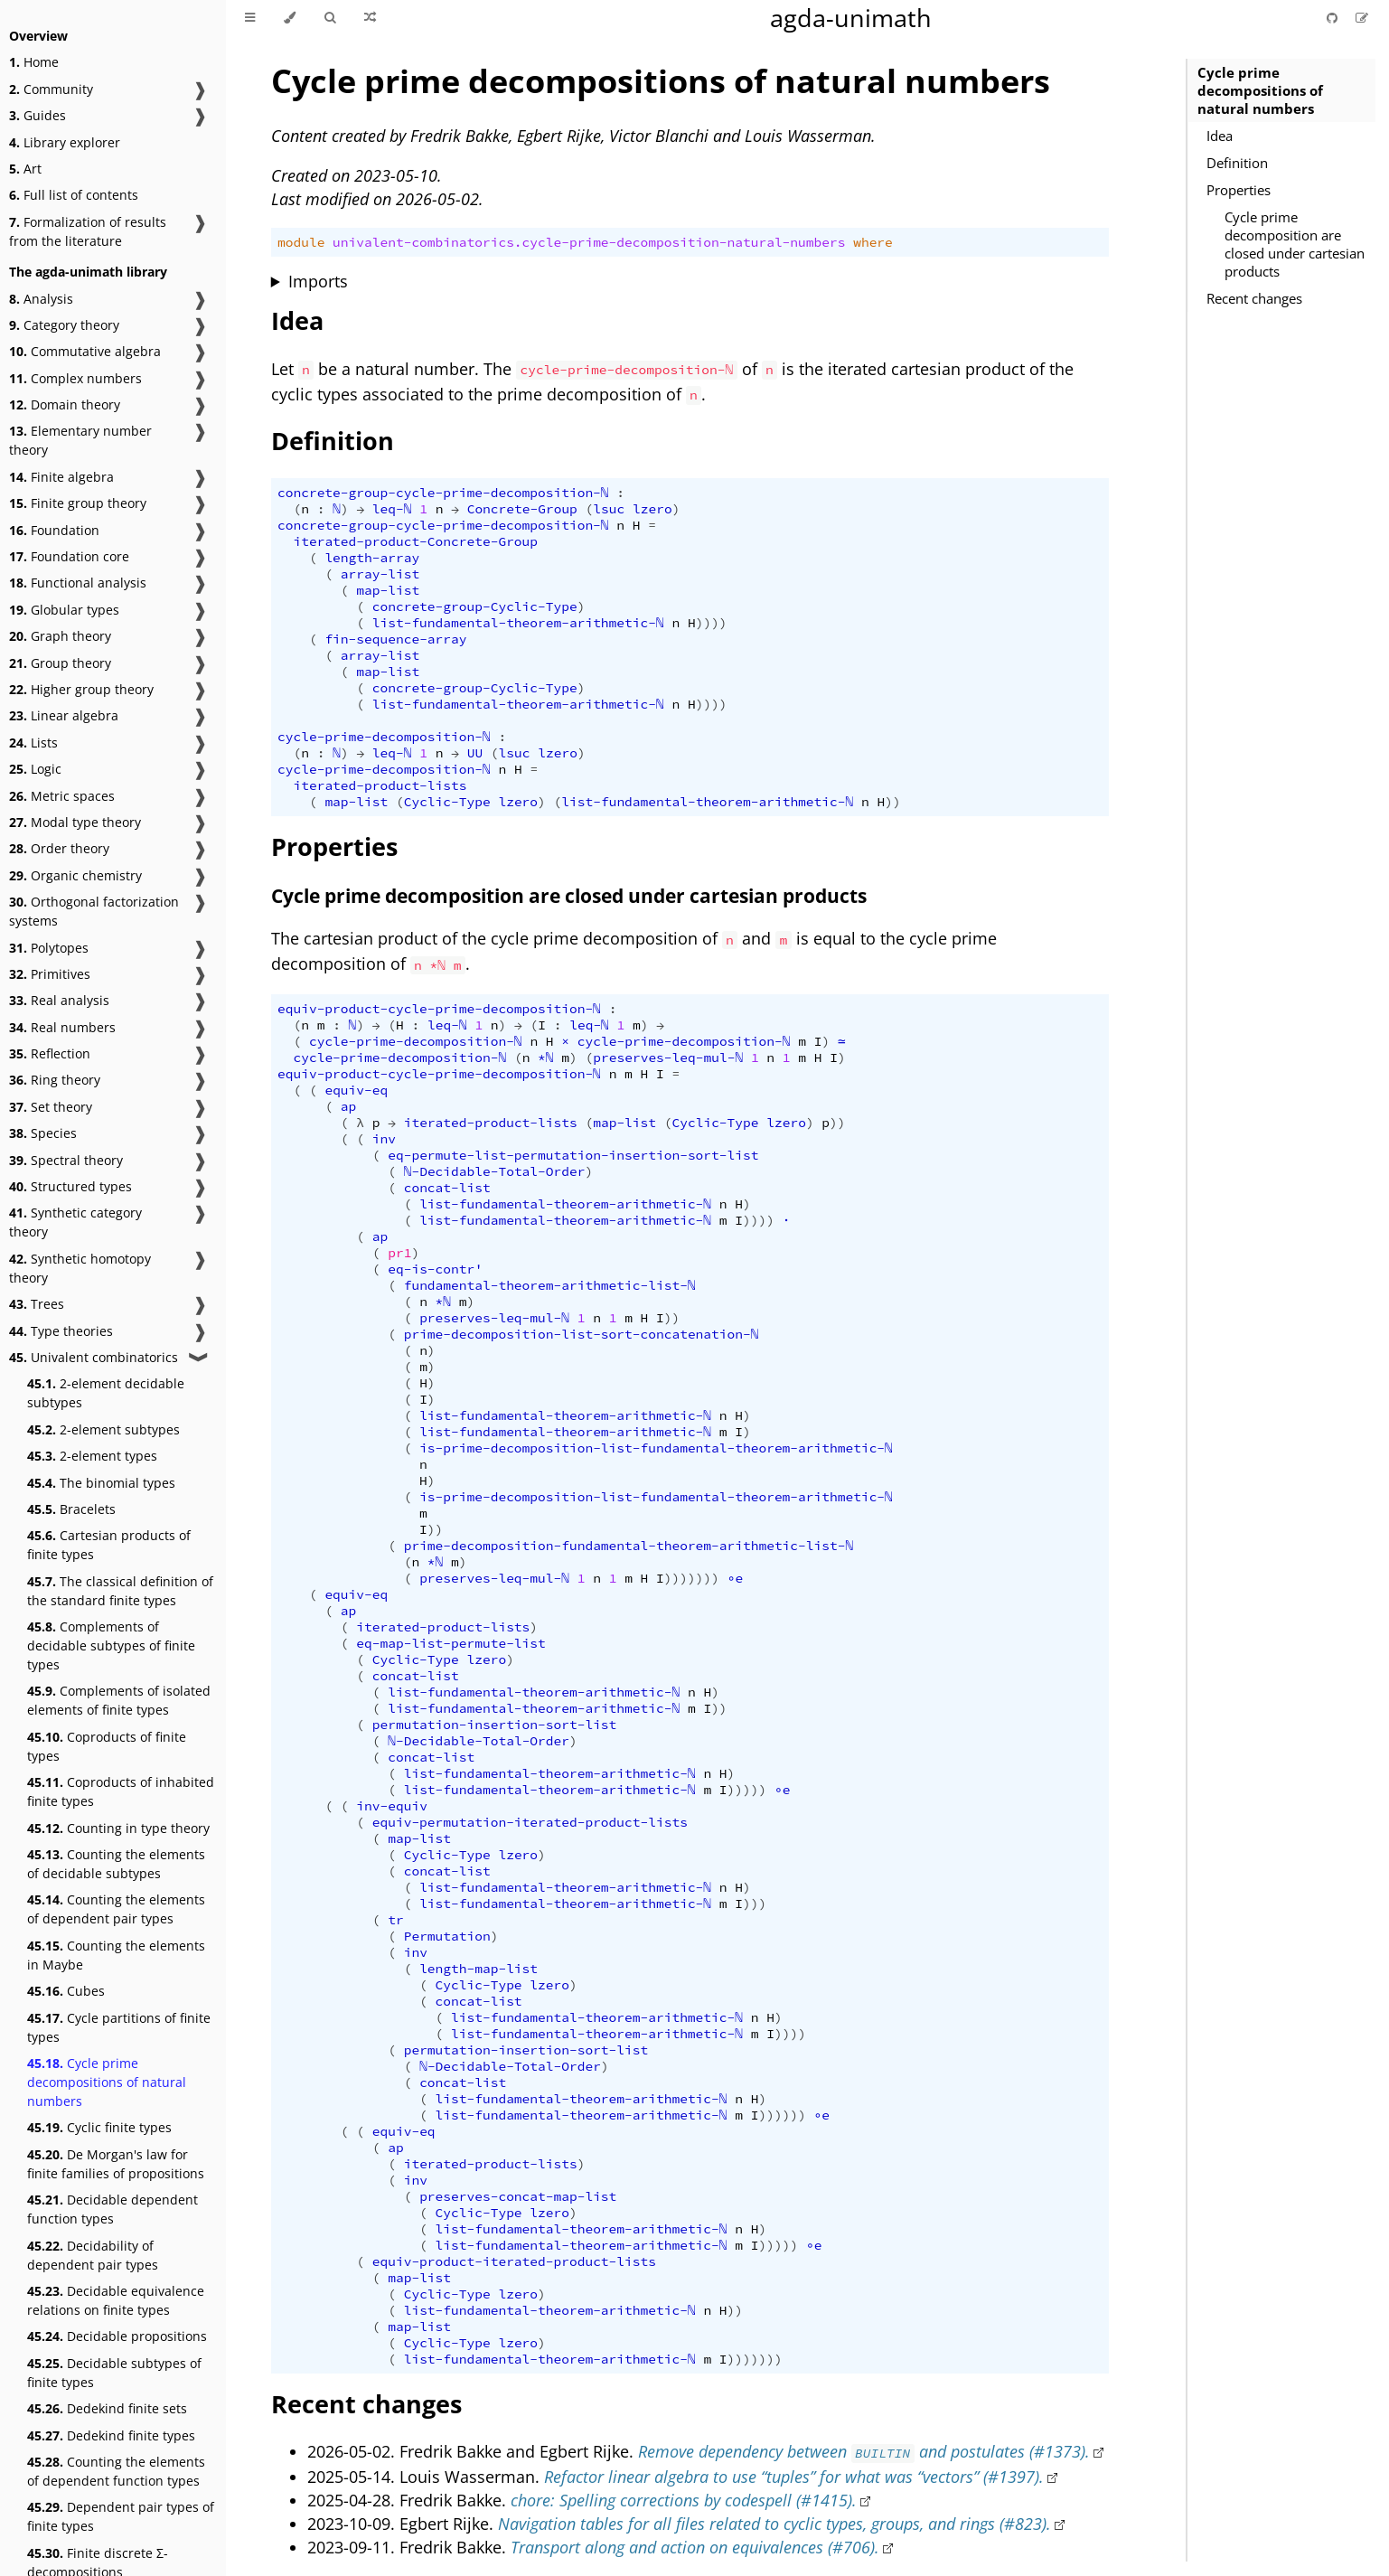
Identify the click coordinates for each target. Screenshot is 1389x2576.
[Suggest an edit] (1361, 17)
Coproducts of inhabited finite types (120, 1791)
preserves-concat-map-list (517, 2196)
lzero (652, 509)
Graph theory (60, 635)
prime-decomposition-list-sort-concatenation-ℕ (581, 1334)
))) (754, 1903)
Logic (35, 768)
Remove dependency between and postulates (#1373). (864, 2451)
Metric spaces (62, 795)
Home (34, 62)
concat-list (447, 1188)
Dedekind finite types (111, 2435)
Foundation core (69, 556)
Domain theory (64, 404)
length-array (371, 558)
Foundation (54, 530)
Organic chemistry (75, 875)
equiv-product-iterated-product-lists (514, 2261)
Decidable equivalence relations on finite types (115, 2300)
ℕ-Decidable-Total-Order (495, 1171)
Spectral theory (66, 1160)
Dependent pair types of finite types (120, 2516)
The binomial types (101, 1482)
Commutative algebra (85, 351)
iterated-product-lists (379, 785)
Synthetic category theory (75, 1222)
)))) (711, 623)
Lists (33, 742)
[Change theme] (289, 18)
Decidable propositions (117, 2336)
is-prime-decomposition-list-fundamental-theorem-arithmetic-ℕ (656, 1448)
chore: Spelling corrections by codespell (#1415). (684, 2500)
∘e (735, 1578)
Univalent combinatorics (93, 1357)
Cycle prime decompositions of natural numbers (106, 2082)
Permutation (447, 1936)
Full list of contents (73, 194)
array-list (380, 574)
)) (892, 802)
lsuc (608, 509)
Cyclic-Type (447, 802)
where (873, 242)
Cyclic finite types (99, 2127)
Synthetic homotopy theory (80, 1268)
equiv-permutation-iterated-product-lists (530, 1822)
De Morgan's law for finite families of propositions (115, 2164)
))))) (747, 1790)
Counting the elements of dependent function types (116, 2471)
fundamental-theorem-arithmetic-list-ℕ (550, 1285)
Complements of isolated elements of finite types (119, 1700)
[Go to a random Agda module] (370, 18)
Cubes (66, 1990)
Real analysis (59, 1000)
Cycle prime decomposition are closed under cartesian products (1295, 244)
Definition (1237, 163)
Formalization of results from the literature (87, 231)
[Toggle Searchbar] (330, 18)
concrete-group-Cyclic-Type (474, 606)
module (300, 242)
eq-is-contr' (435, 1269)
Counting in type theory (118, 1828)
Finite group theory (77, 503)
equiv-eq (356, 1090)
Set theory (50, 1106)
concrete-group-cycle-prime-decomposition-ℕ (443, 492)
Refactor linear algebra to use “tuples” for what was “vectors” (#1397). (794, 2476)
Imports (318, 281)
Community (51, 89)
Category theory (64, 325)
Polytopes (49, 947)
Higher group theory (81, 689)
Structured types (70, 1186)
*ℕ (546, 1057)
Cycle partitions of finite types (119, 2027)
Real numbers (62, 1027)
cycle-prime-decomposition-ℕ (384, 737)
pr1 (399, 1253)
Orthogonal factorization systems (94, 911)
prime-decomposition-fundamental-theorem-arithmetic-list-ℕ (629, 1545)
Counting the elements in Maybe (116, 1955)
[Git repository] (1333, 17)
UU (475, 753)
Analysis (41, 298)
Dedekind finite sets (107, 2408)
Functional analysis (77, 582)
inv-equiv (391, 1806)
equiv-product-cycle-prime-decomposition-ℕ (439, 1009)
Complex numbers (75, 378)
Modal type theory (75, 822)
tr (395, 1920)
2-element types (92, 1455)
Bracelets (71, 1509)
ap (348, 1106)
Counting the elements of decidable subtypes (116, 1864)
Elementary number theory (80, 440)
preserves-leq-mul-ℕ (668, 1057)
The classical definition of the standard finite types (120, 1591)
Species (43, 1133)
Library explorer (64, 142)
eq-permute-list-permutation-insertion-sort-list (573, 1155)
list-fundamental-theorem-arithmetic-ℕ (518, 623)
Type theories (61, 1331)
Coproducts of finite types (106, 1746)
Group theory (60, 663)
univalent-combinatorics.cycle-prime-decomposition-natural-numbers (589, 242)
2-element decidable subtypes (105, 1393)
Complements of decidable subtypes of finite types (111, 1645)
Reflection (49, 1053)
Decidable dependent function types (112, 2209)
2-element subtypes (103, 1429)
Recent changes (1254, 298)
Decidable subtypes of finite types (114, 2373)
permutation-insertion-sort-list (494, 1724)
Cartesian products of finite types (109, 1545)
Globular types (64, 609)
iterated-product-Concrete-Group (415, 541)
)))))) (782, 2115)
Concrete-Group (522, 509)
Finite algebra (61, 476)
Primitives (49, 973)
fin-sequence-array (395, 639)
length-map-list (478, 1968)
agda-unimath (851, 17)
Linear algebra (63, 715)
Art (25, 168)
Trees (36, 1303)
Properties (1238, 190)
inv (384, 1139)
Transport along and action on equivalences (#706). (695, 2547)
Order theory (59, 848)
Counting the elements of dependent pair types (116, 1909)
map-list (387, 590)
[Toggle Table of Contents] (249, 18)
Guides (37, 115)
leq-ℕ (392, 509)
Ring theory (54, 1079)
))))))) (691, 1578)
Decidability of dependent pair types (92, 2255)
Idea (1219, 136)
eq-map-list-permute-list (450, 1643)
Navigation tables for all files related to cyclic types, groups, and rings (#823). (774, 2523)
